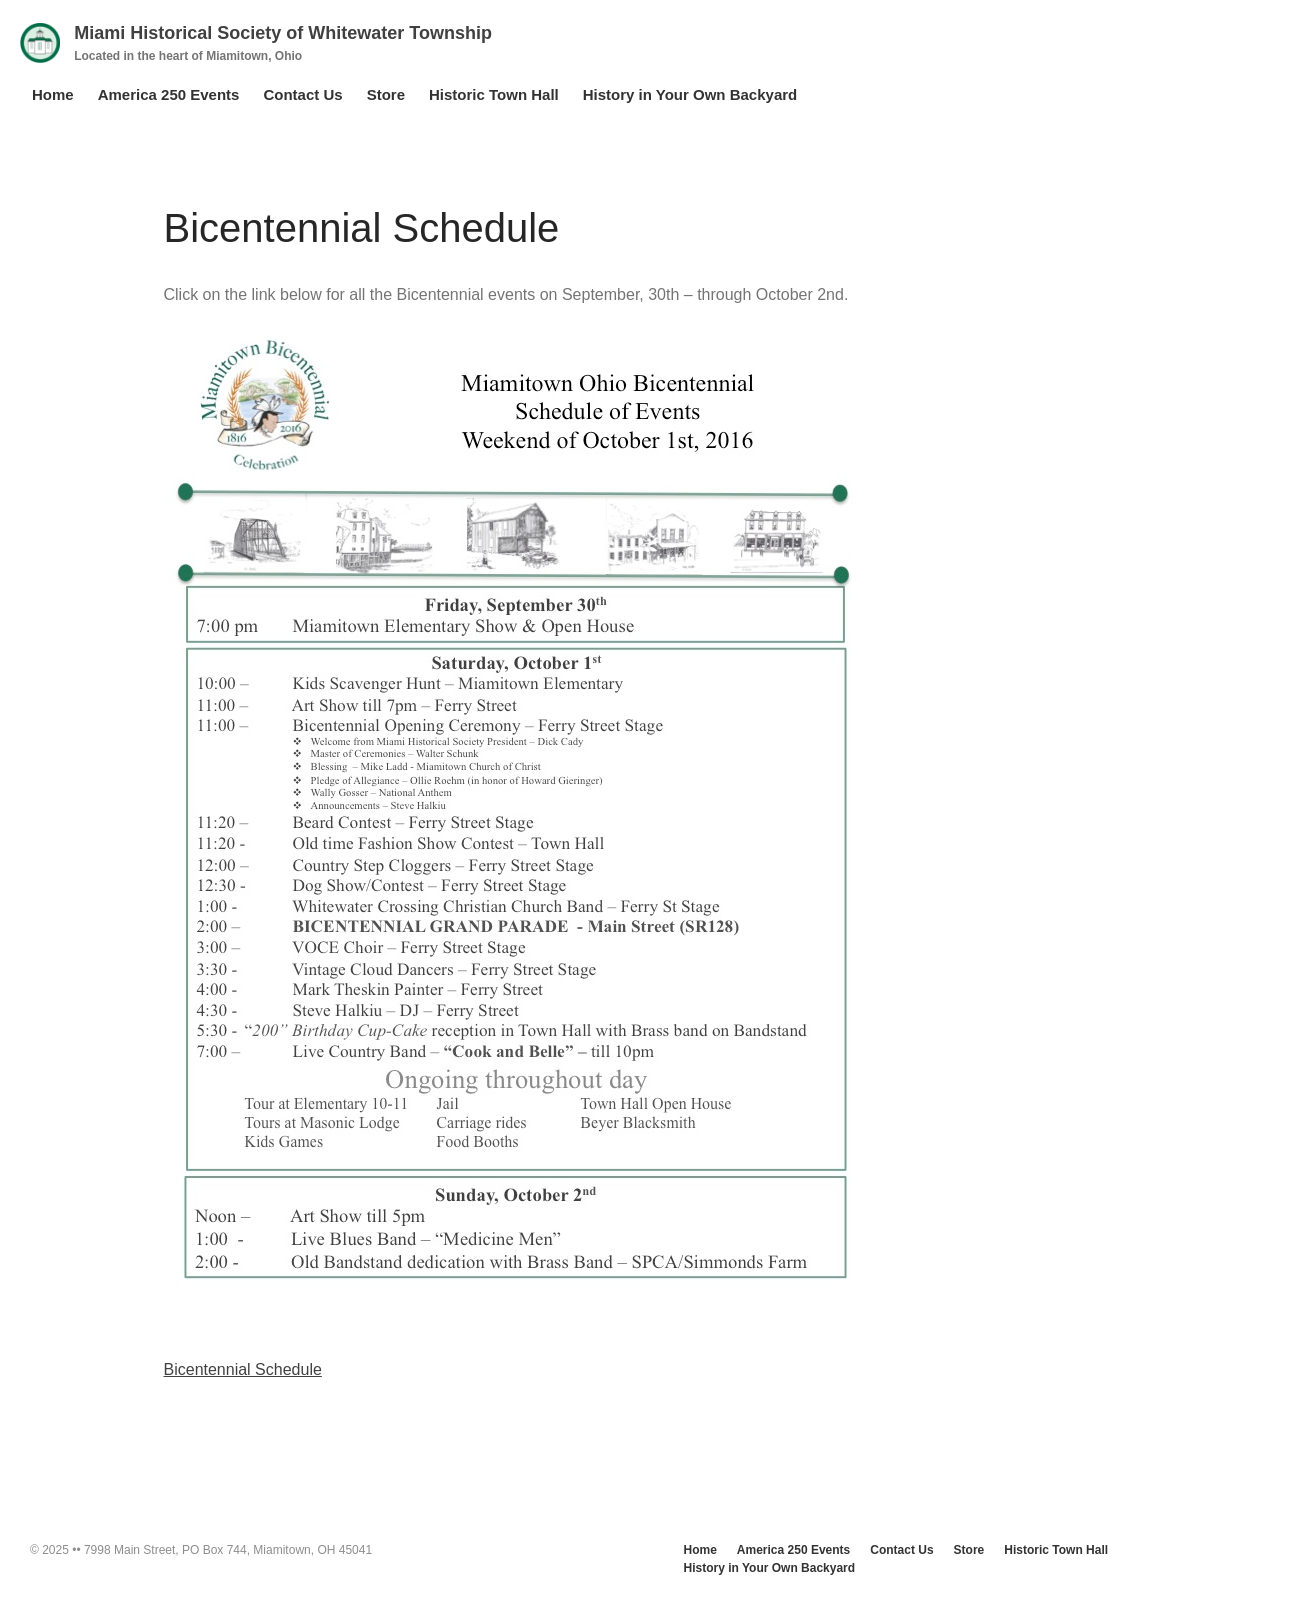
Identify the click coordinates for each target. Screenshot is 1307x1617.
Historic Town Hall (494, 94)
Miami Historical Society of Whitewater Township (283, 33)
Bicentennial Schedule (243, 1369)
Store (386, 94)
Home (53, 94)
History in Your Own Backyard (690, 94)
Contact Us (302, 94)
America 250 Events (169, 94)
